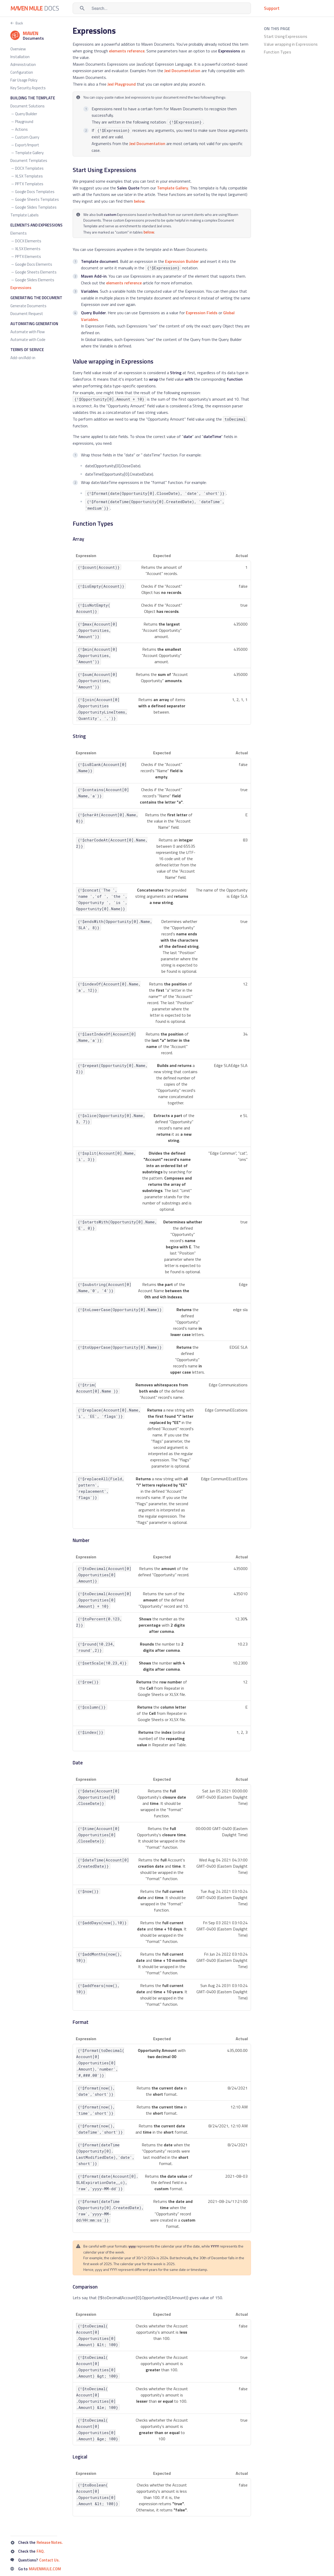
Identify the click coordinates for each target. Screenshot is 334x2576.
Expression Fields (201, 313)
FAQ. (41, 2551)
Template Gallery (172, 188)
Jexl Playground (121, 84)
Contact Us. (49, 2560)
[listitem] (294, 36)
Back (19, 23)
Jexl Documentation (182, 70)
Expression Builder (182, 261)
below (139, 201)
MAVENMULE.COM (45, 2569)
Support (272, 8)
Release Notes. (50, 2542)
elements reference (127, 51)
